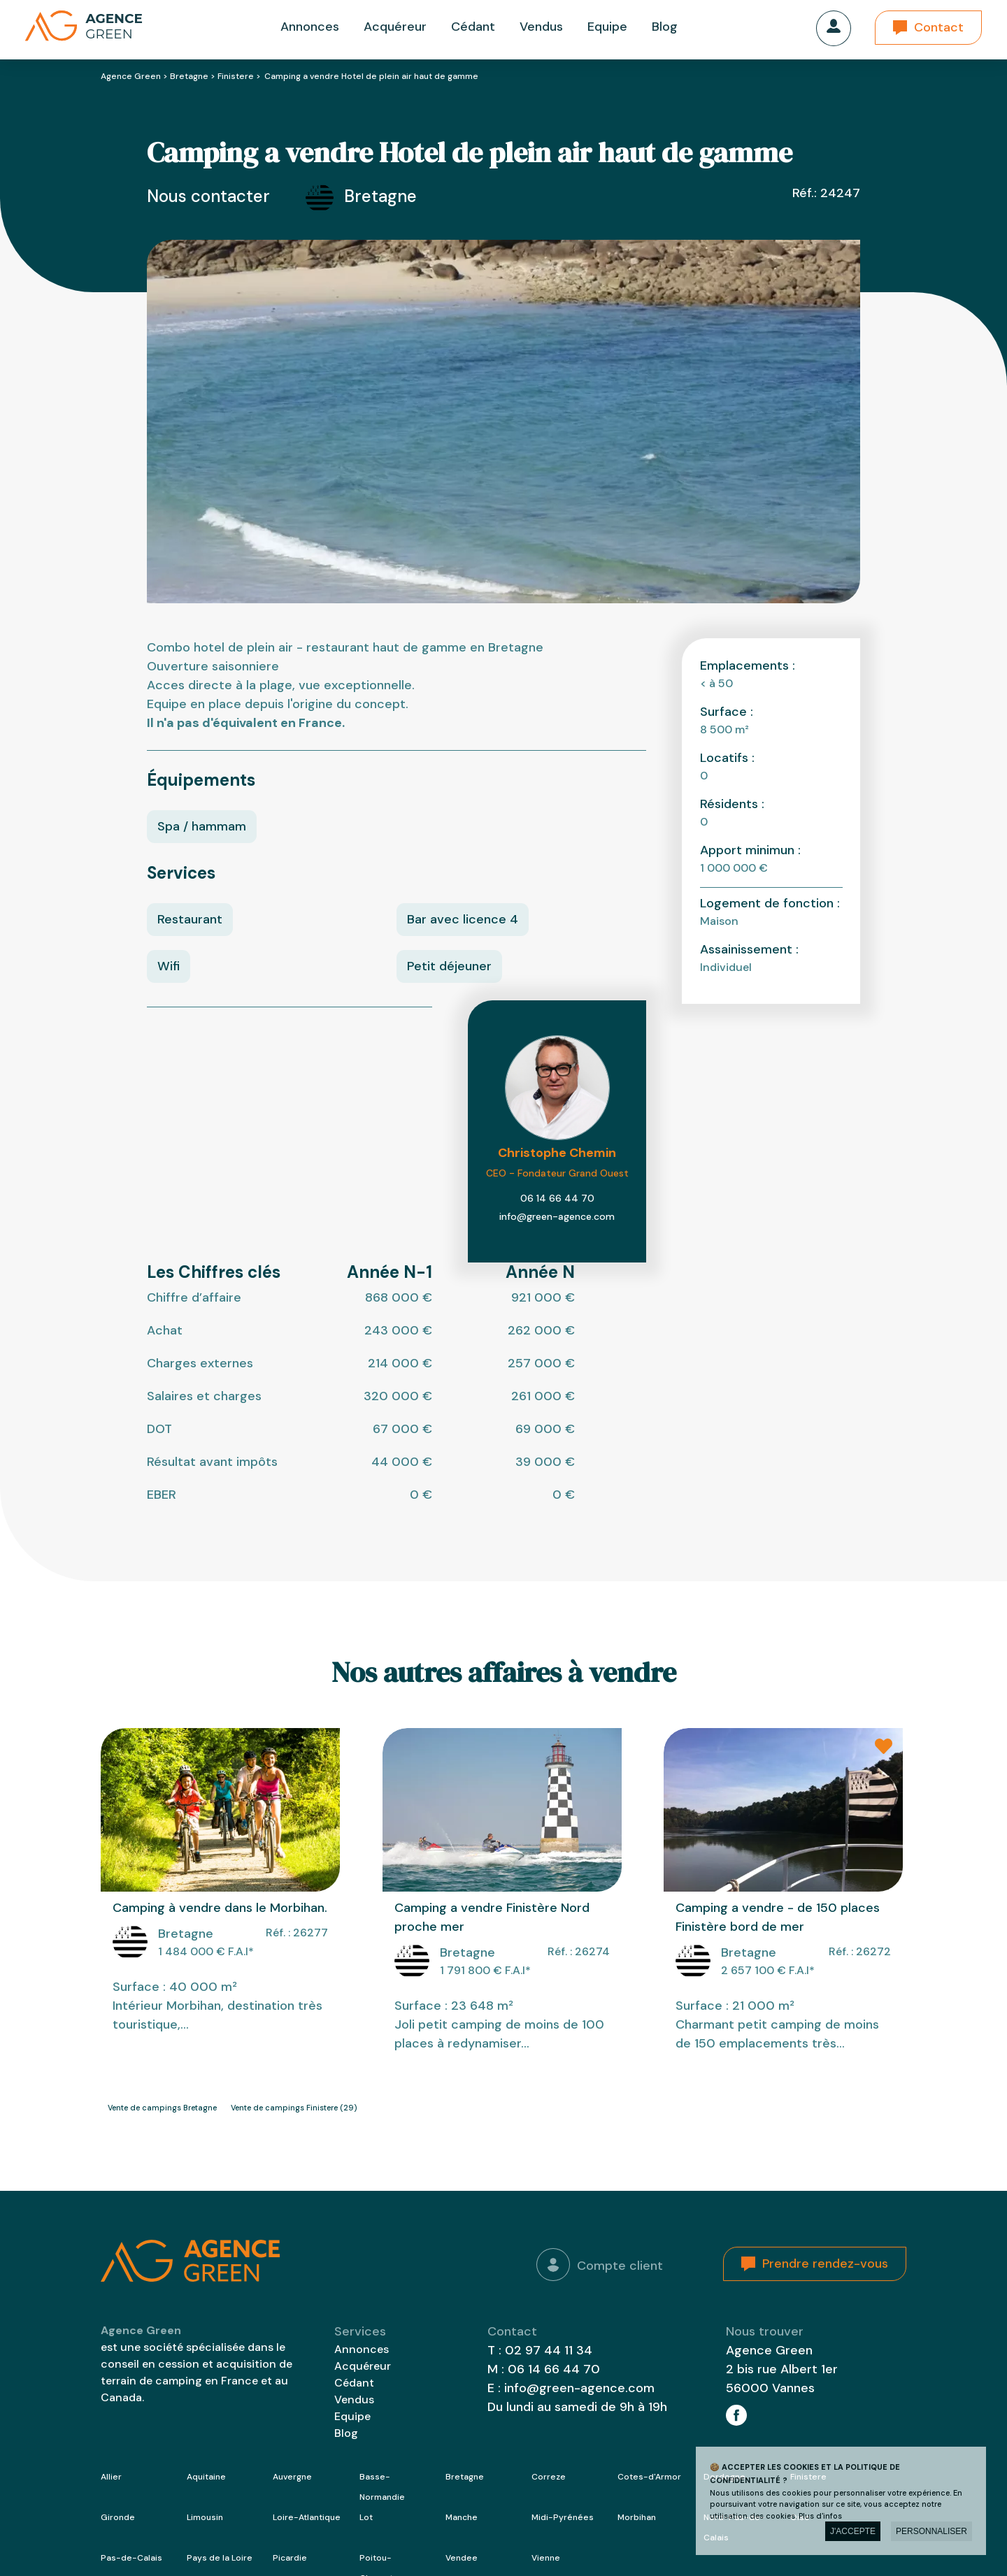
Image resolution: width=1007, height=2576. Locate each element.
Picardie (290, 2557)
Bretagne (189, 76)
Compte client (599, 2264)
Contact (939, 27)
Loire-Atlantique (307, 2517)
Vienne (545, 2557)
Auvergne (292, 2476)
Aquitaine (206, 2476)
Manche (461, 2517)
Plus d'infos (820, 2516)
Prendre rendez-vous (825, 2263)
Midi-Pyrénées (562, 2517)
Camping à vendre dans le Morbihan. (220, 1907)
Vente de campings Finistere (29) (294, 2108)
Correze (548, 2476)
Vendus (541, 26)
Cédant (473, 26)
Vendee (461, 2557)
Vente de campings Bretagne (162, 2108)
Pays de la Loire (219, 2557)
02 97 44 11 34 (548, 2350)
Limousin (205, 2517)
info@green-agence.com (557, 1216)
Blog (665, 26)
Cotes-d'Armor (649, 2476)
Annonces (309, 26)
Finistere (235, 76)
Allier (111, 2476)
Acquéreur (395, 26)
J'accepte (853, 2531)
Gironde (118, 2517)
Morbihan (636, 2517)
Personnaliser (931, 2531)
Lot (366, 2517)
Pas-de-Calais (131, 2557)
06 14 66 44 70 (557, 1198)
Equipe (607, 26)
